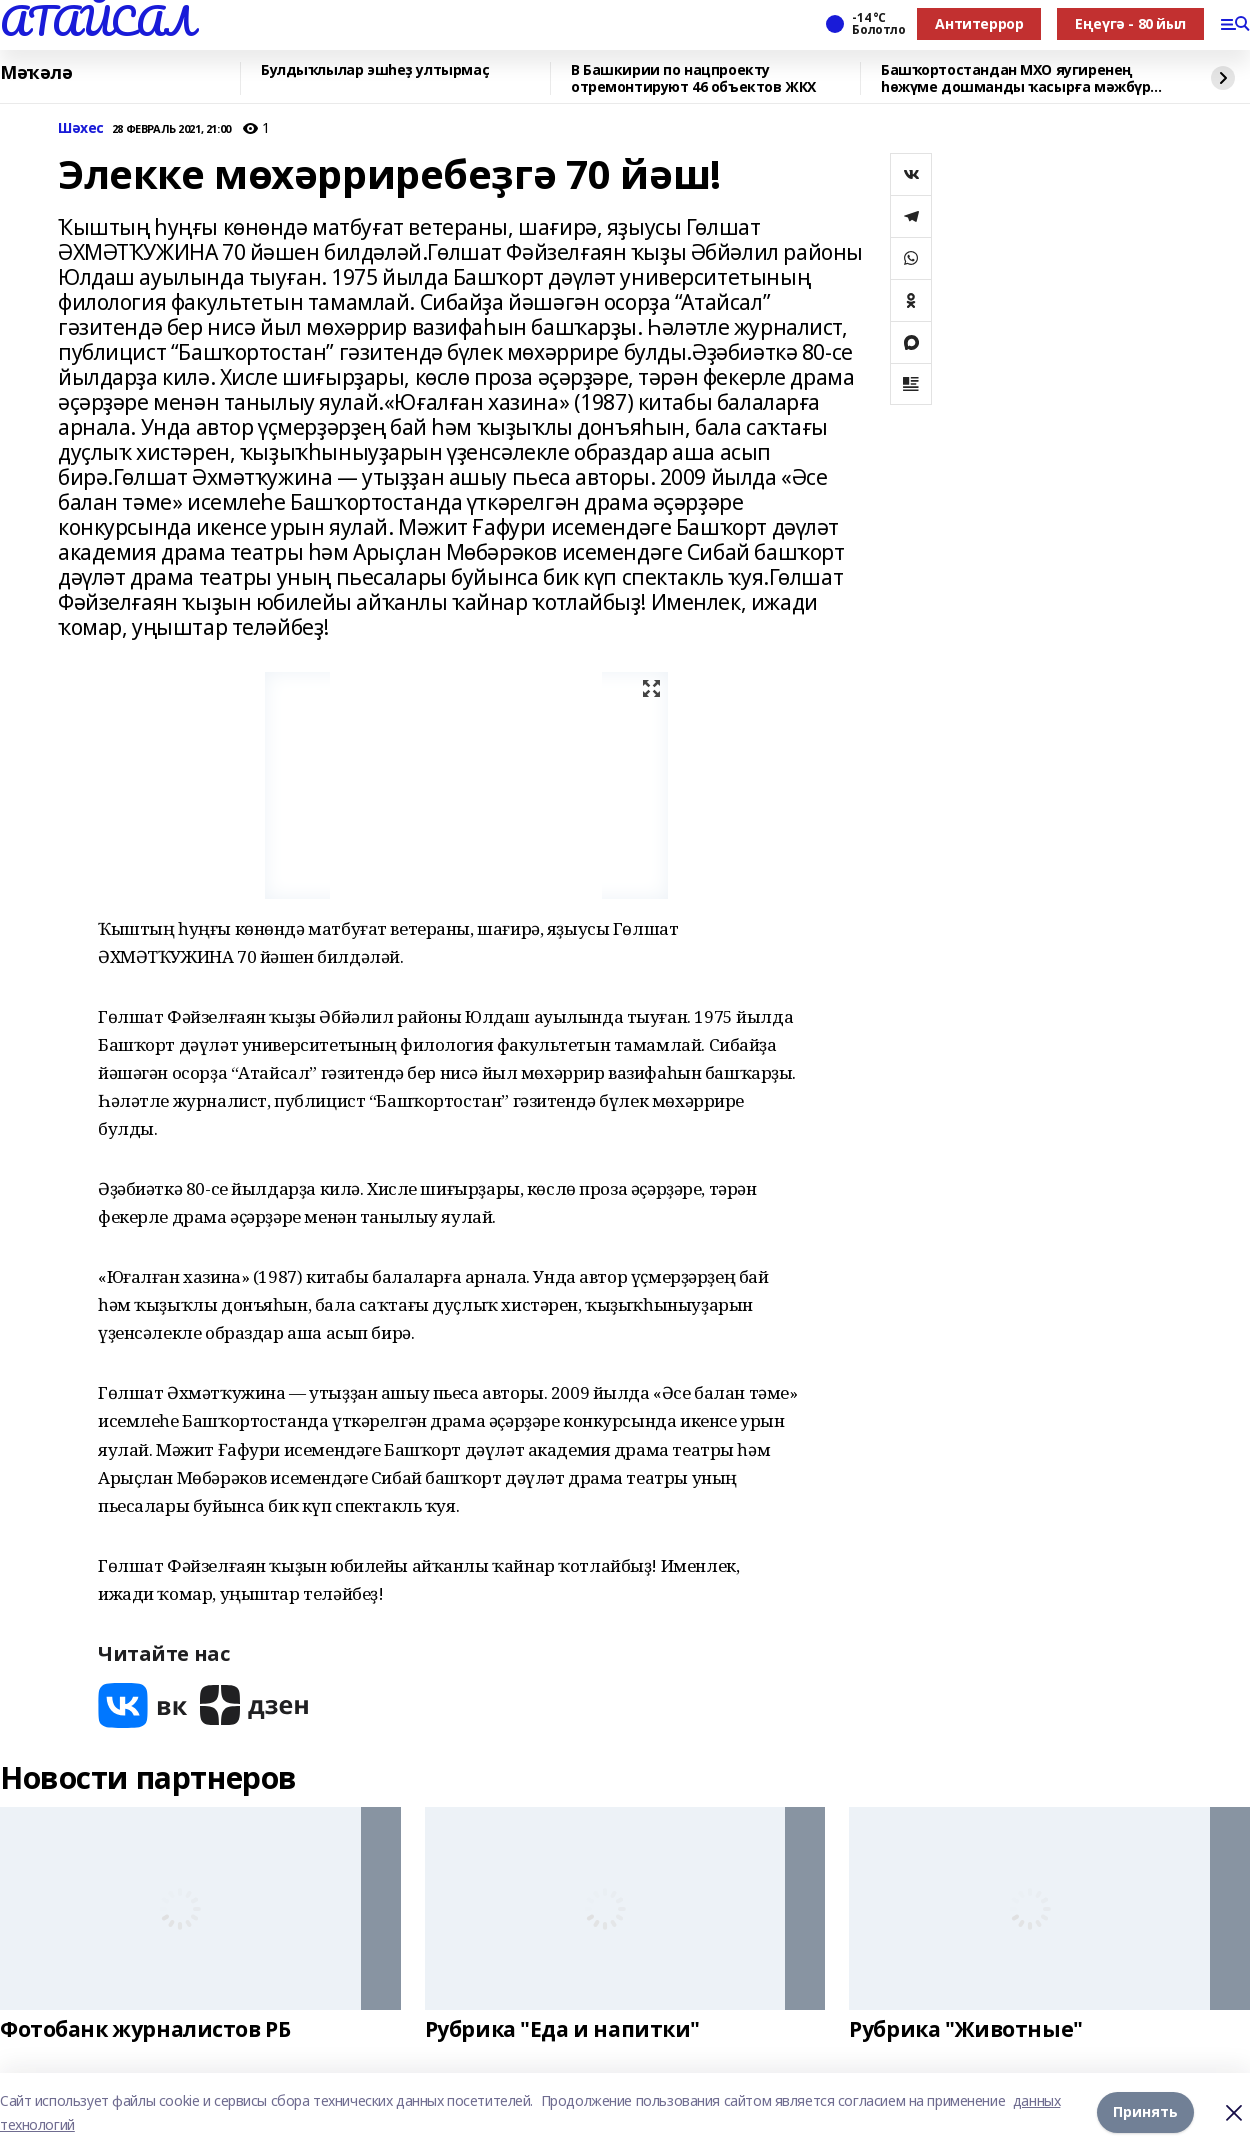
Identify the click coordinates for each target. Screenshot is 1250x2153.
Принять (1145, 2112)
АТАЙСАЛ (97, 21)
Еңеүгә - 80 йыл (1130, 23)
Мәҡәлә (36, 73)
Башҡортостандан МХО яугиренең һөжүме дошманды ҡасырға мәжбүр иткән (1015, 78)
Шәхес (81, 128)
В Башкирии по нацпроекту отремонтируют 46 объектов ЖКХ (693, 78)
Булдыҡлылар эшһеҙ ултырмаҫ (375, 70)
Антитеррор (979, 23)
